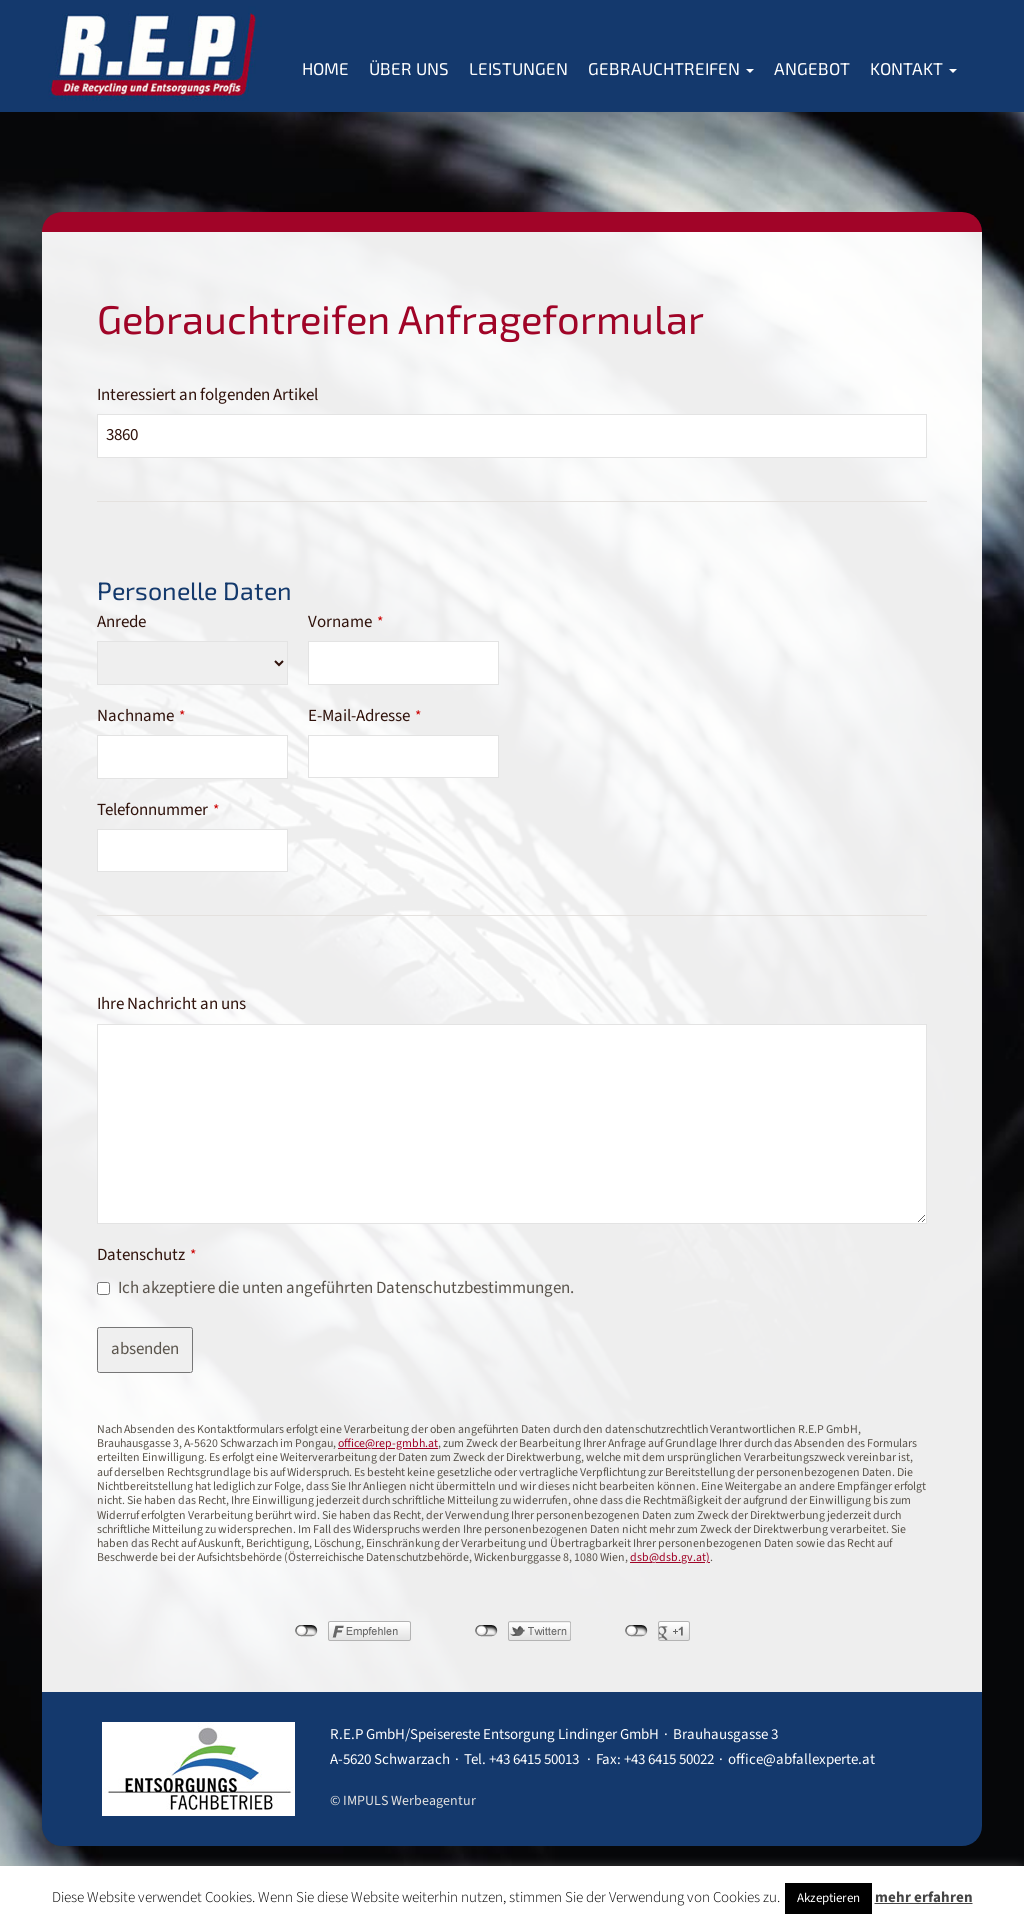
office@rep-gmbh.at (388, 1443)
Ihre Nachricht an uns (171, 1004)
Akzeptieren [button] (828, 1898)
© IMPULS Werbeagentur (403, 1801)
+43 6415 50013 (534, 1759)
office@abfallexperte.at (801, 1759)
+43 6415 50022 (669, 1759)
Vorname (345, 622)
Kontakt (913, 68)
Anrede (121, 622)
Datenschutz (146, 1255)
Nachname (141, 716)
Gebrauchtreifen (671, 68)
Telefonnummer (158, 810)
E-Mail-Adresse (364, 716)
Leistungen (518, 68)
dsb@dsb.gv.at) (670, 1557)
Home (325, 68)
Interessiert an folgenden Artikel (207, 395)
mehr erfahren (924, 1897)
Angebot (812, 68)
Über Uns (409, 68)
